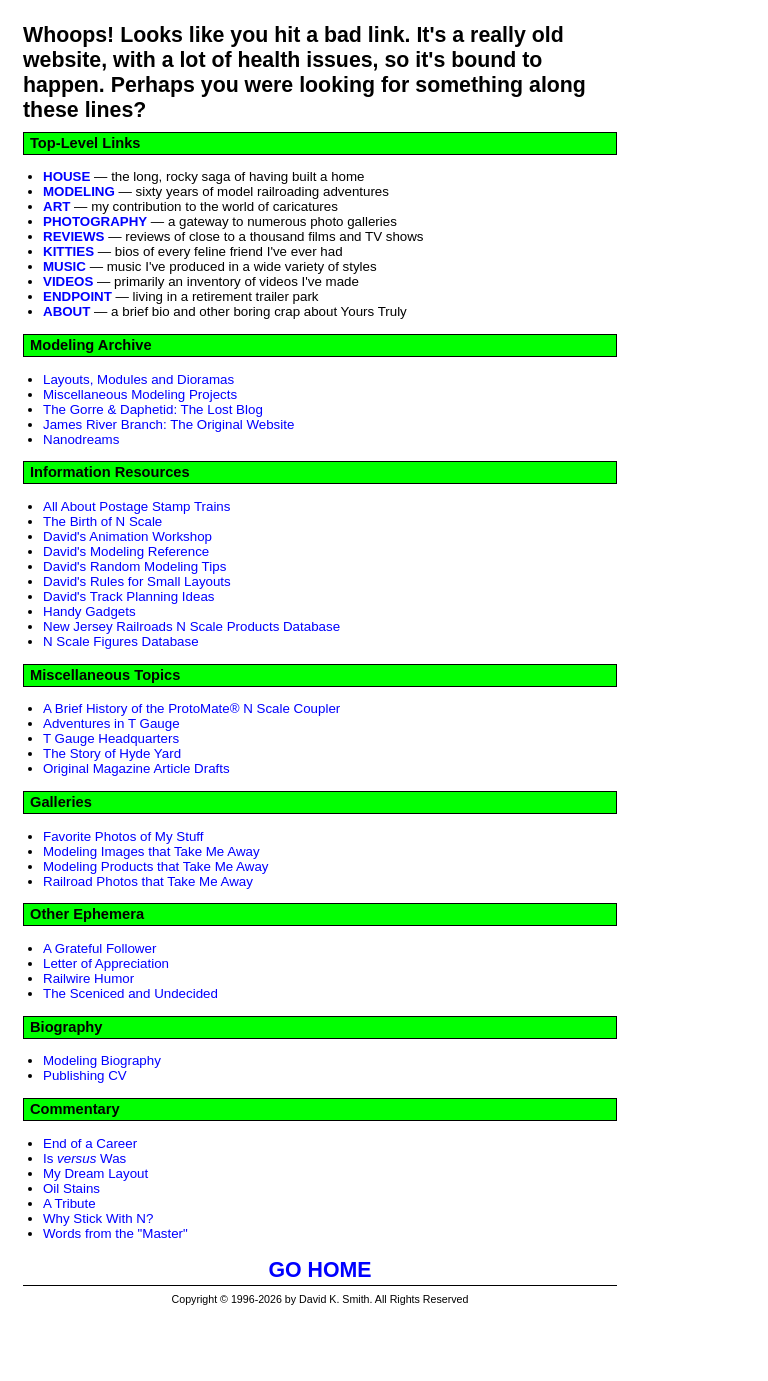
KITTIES (68, 251)
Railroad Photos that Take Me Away (148, 881)
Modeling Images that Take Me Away (151, 851)
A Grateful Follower (99, 948)
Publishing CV (85, 1075)
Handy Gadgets (89, 611)
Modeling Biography (102, 1060)
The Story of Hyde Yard (112, 753)
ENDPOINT (77, 296)
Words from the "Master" (115, 1233)
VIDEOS (68, 281)
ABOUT (66, 311)
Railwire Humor (88, 978)
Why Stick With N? (98, 1218)
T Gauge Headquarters (111, 738)
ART (56, 206)
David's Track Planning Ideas (128, 596)
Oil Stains (71, 1188)
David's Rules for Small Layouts (137, 581)
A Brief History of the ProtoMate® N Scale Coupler (191, 708)
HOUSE (66, 176)
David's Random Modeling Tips (134, 566)
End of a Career (90, 1143)
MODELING (79, 191)
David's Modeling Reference (126, 551)
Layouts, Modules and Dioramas (138, 379)
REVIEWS (73, 236)
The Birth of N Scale (102, 521)
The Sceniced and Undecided (130, 993)
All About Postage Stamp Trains (136, 506)
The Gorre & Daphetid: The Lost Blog (153, 409)
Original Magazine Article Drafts (136, 768)
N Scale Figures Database (121, 641)
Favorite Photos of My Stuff (123, 836)
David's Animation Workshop (127, 536)
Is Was (84, 1158)
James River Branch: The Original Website (168, 424)
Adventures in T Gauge (111, 723)
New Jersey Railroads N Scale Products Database (191, 626)
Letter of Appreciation (106, 963)
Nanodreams (81, 439)
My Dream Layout (95, 1173)
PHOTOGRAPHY (95, 221)
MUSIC (64, 266)
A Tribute (69, 1203)
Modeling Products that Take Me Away (155, 866)
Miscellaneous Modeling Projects (140, 394)
